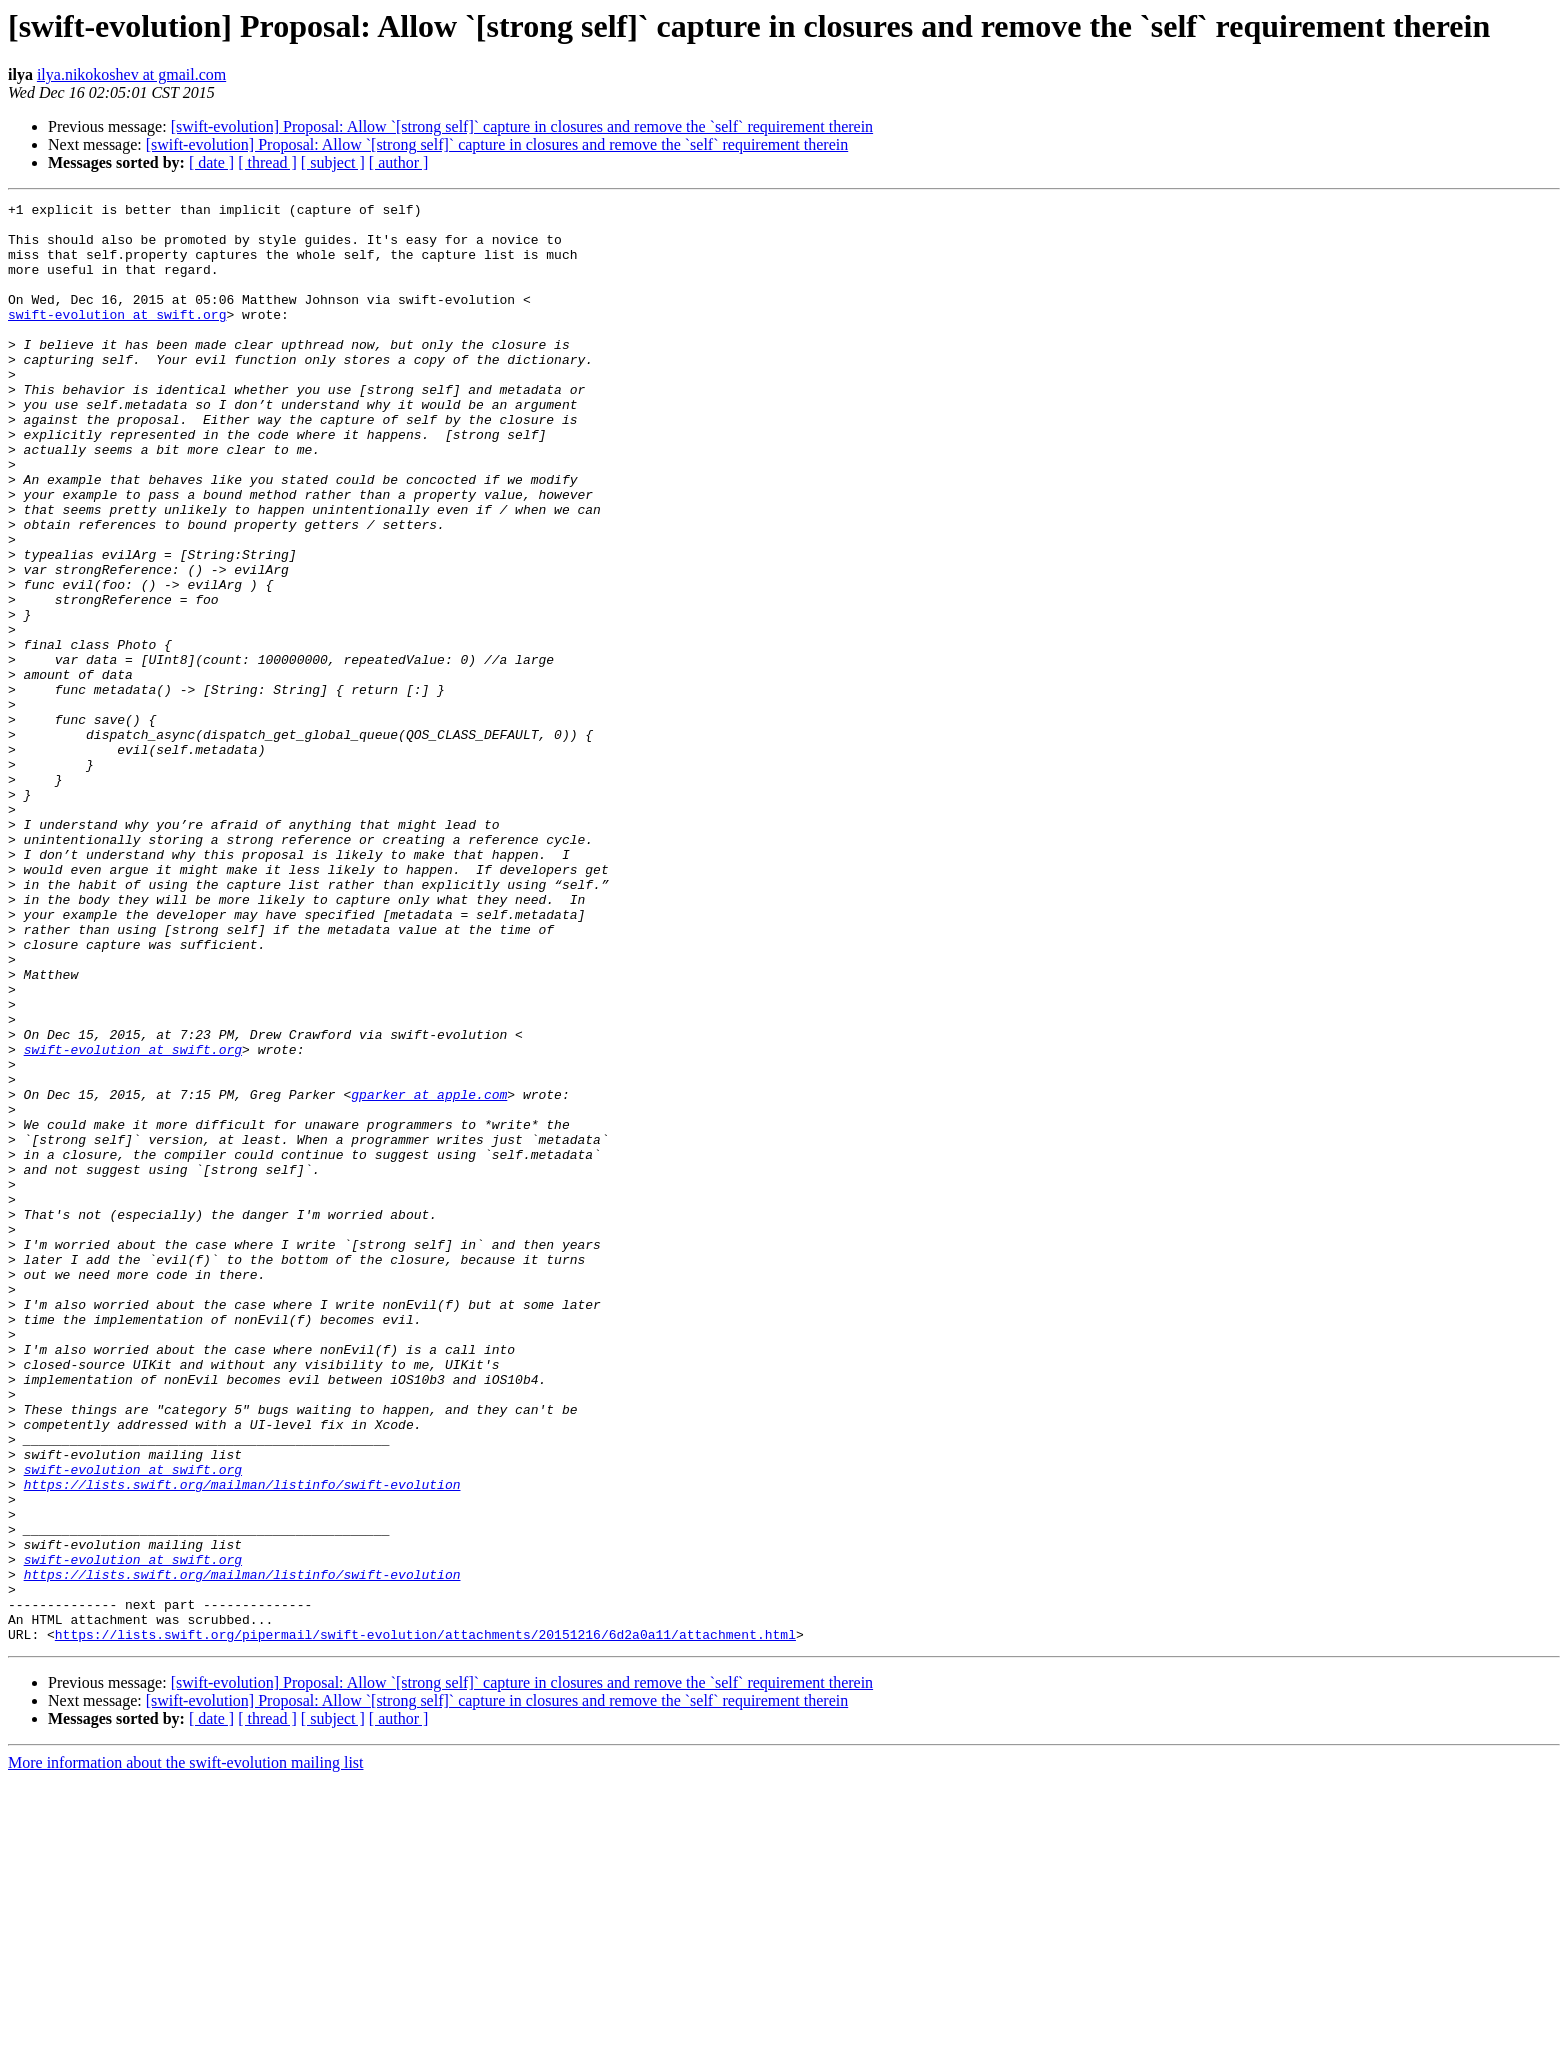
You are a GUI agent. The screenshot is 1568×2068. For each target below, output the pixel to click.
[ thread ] (267, 162)
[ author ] (399, 162)
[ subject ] (333, 162)
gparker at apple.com (429, 1274)
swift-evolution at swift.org (117, 338)
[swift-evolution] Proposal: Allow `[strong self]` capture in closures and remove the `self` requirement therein (522, 126)
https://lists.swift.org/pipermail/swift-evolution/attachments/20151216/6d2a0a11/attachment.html (425, 1922)
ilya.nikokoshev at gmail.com (131, 74)
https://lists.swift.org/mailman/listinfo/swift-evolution (242, 1742)
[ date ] (211, 162)
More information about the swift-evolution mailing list (186, 2050)
